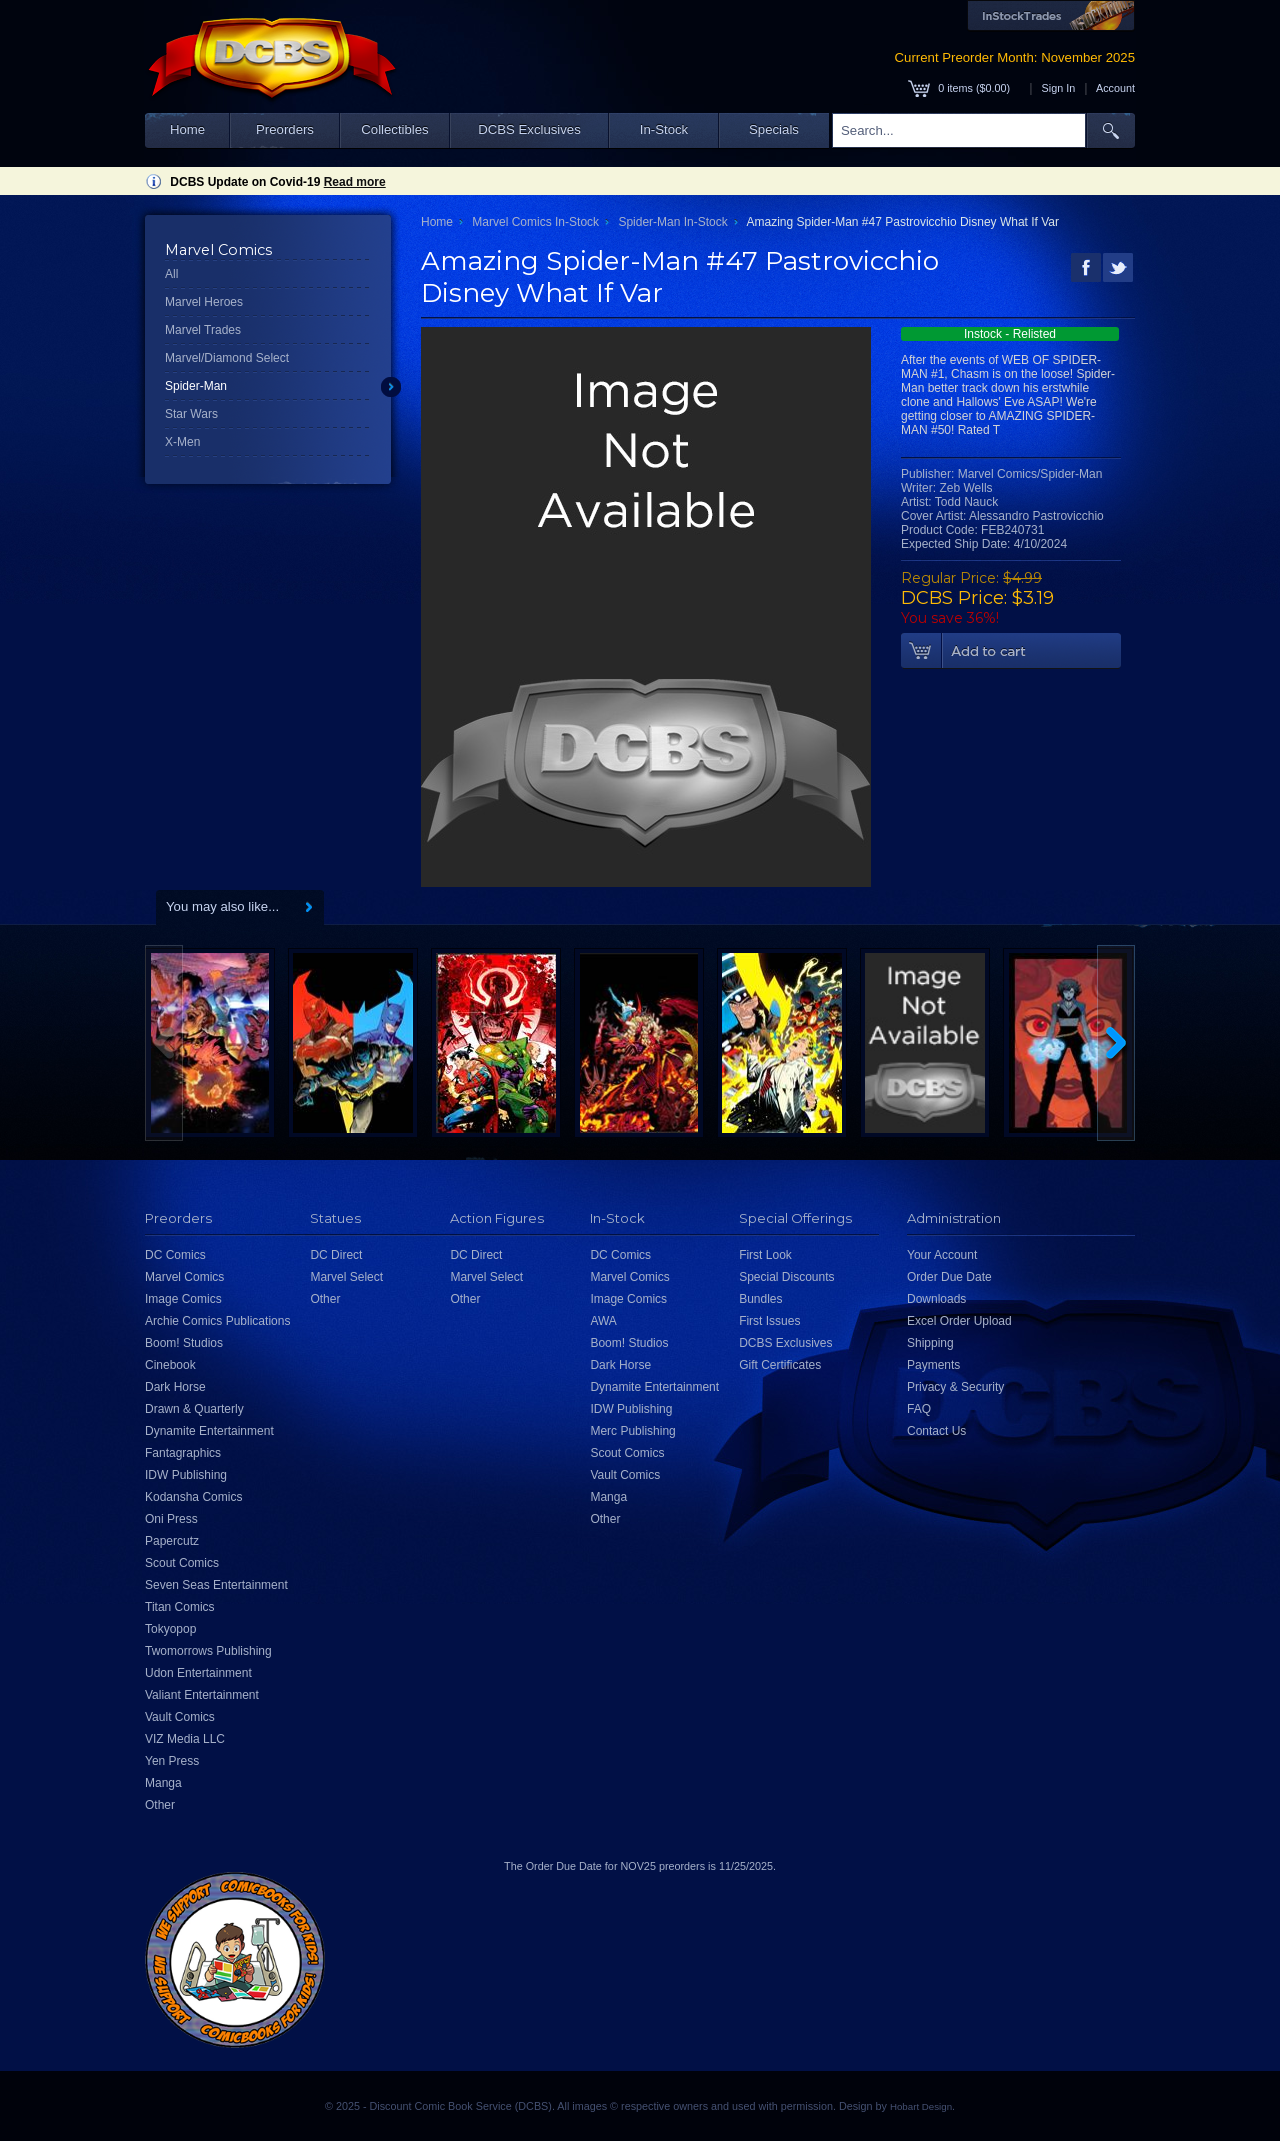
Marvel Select (346, 1277)
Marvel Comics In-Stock (535, 222)
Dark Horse (175, 1387)
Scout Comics (182, 1563)
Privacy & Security (955, 1387)
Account (1115, 88)
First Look (765, 1255)
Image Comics (183, 1299)
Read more (355, 182)
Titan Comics (180, 1607)
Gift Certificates (780, 1365)
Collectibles (394, 129)
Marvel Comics (184, 1277)
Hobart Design (921, 2106)
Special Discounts (786, 1277)
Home (187, 129)
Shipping (930, 1343)
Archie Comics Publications (217, 1321)
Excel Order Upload (959, 1321)
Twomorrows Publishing (208, 1651)
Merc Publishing (632, 1431)
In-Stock (664, 129)
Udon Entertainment (198, 1673)
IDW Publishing (186, 1475)
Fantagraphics (183, 1453)
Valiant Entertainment (202, 1695)
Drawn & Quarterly (194, 1409)
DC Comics (175, 1255)
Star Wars (191, 414)
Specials (774, 129)
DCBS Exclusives (529, 129)
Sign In (1059, 88)
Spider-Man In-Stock (672, 222)
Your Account (942, 1255)
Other (160, 1805)
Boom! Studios (184, 1343)
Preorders (285, 129)
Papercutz (172, 1541)
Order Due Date (949, 1277)
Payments (933, 1365)
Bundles (760, 1299)
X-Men (182, 442)
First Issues (769, 1321)
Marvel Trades (203, 330)
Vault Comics (180, 1717)
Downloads (936, 1299)
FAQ (919, 1409)
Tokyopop (170, 1629)
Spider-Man (196, 386)
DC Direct (336, 1255)
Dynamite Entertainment (209, 1431)
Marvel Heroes (204, 302)
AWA (603, 1321)
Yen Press (172, 1761)
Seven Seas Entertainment (216, 1585)
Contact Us (936, 1431)
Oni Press (171, 1519)
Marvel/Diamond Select (227, 358)
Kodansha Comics (193, 1497)
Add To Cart (1011, 651)
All (171, 274)
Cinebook (170, 1365)
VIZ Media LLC (185, 1739)
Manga (163, 1783)
